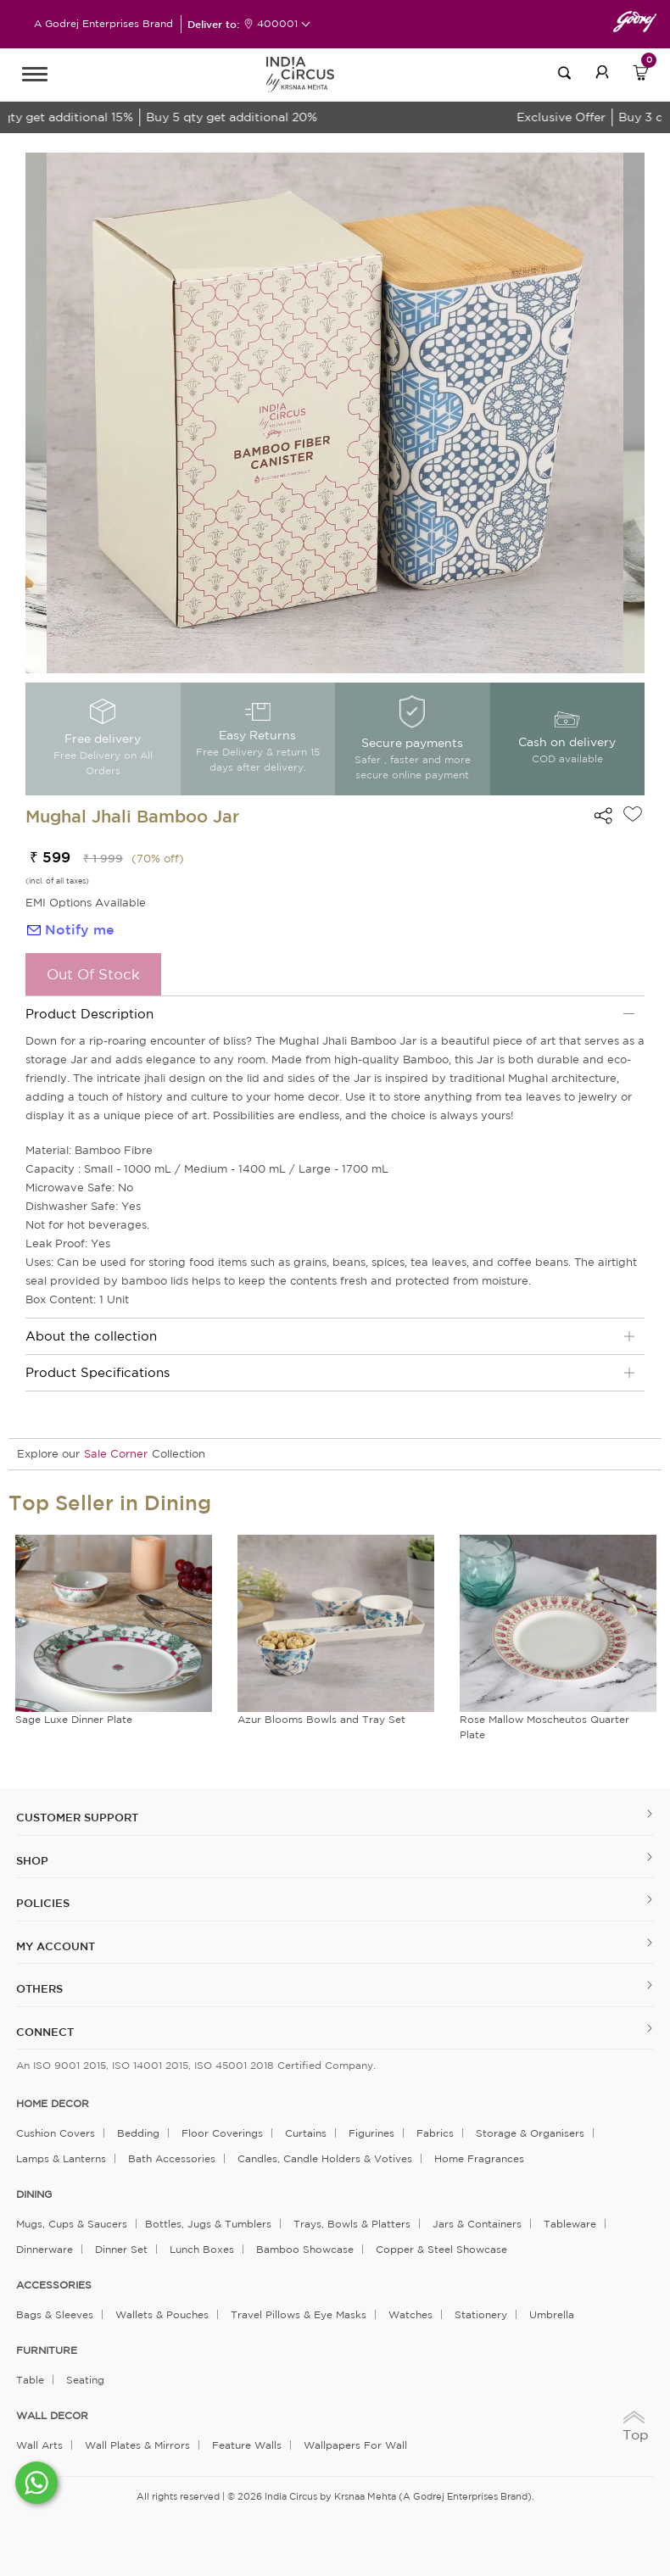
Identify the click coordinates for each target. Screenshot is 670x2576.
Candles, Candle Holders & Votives (324, 2158)
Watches (410, 2314)
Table (30, 2379)
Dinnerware (44, 2249)
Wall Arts (39, 2445)
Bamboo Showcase (305, 2249)
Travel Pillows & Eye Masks (298, 2314)
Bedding (138, 2133)
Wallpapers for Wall (355, 2445)
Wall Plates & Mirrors (137, 2445)
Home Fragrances (479, 2158)
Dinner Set (121, 2249)
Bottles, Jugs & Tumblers (208, 2223)
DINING (34, 2194)
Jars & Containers (477, 2223)
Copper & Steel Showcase (441, 2249)
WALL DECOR (52, 2416)
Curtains (306, 2133)
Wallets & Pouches (162, 2314)
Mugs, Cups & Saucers (71, 2223)
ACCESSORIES (54, 2285)
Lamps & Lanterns (61, 2158)
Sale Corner (116, 1453)
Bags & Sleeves (54, 2314)
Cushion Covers (55, 2133)
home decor (52, 2104)
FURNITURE (46, 2350)
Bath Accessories (171, 2158)
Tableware (570, 2223)
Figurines (371, 2133)
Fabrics (435, 2133)
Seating (85, 2379)
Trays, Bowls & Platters (351, 2223)
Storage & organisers (530, 2133)
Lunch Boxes (202, 2249)
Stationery (481, 2314)
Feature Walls (247, 2445)
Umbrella (551, 2314)
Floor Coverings (222, 2133)
